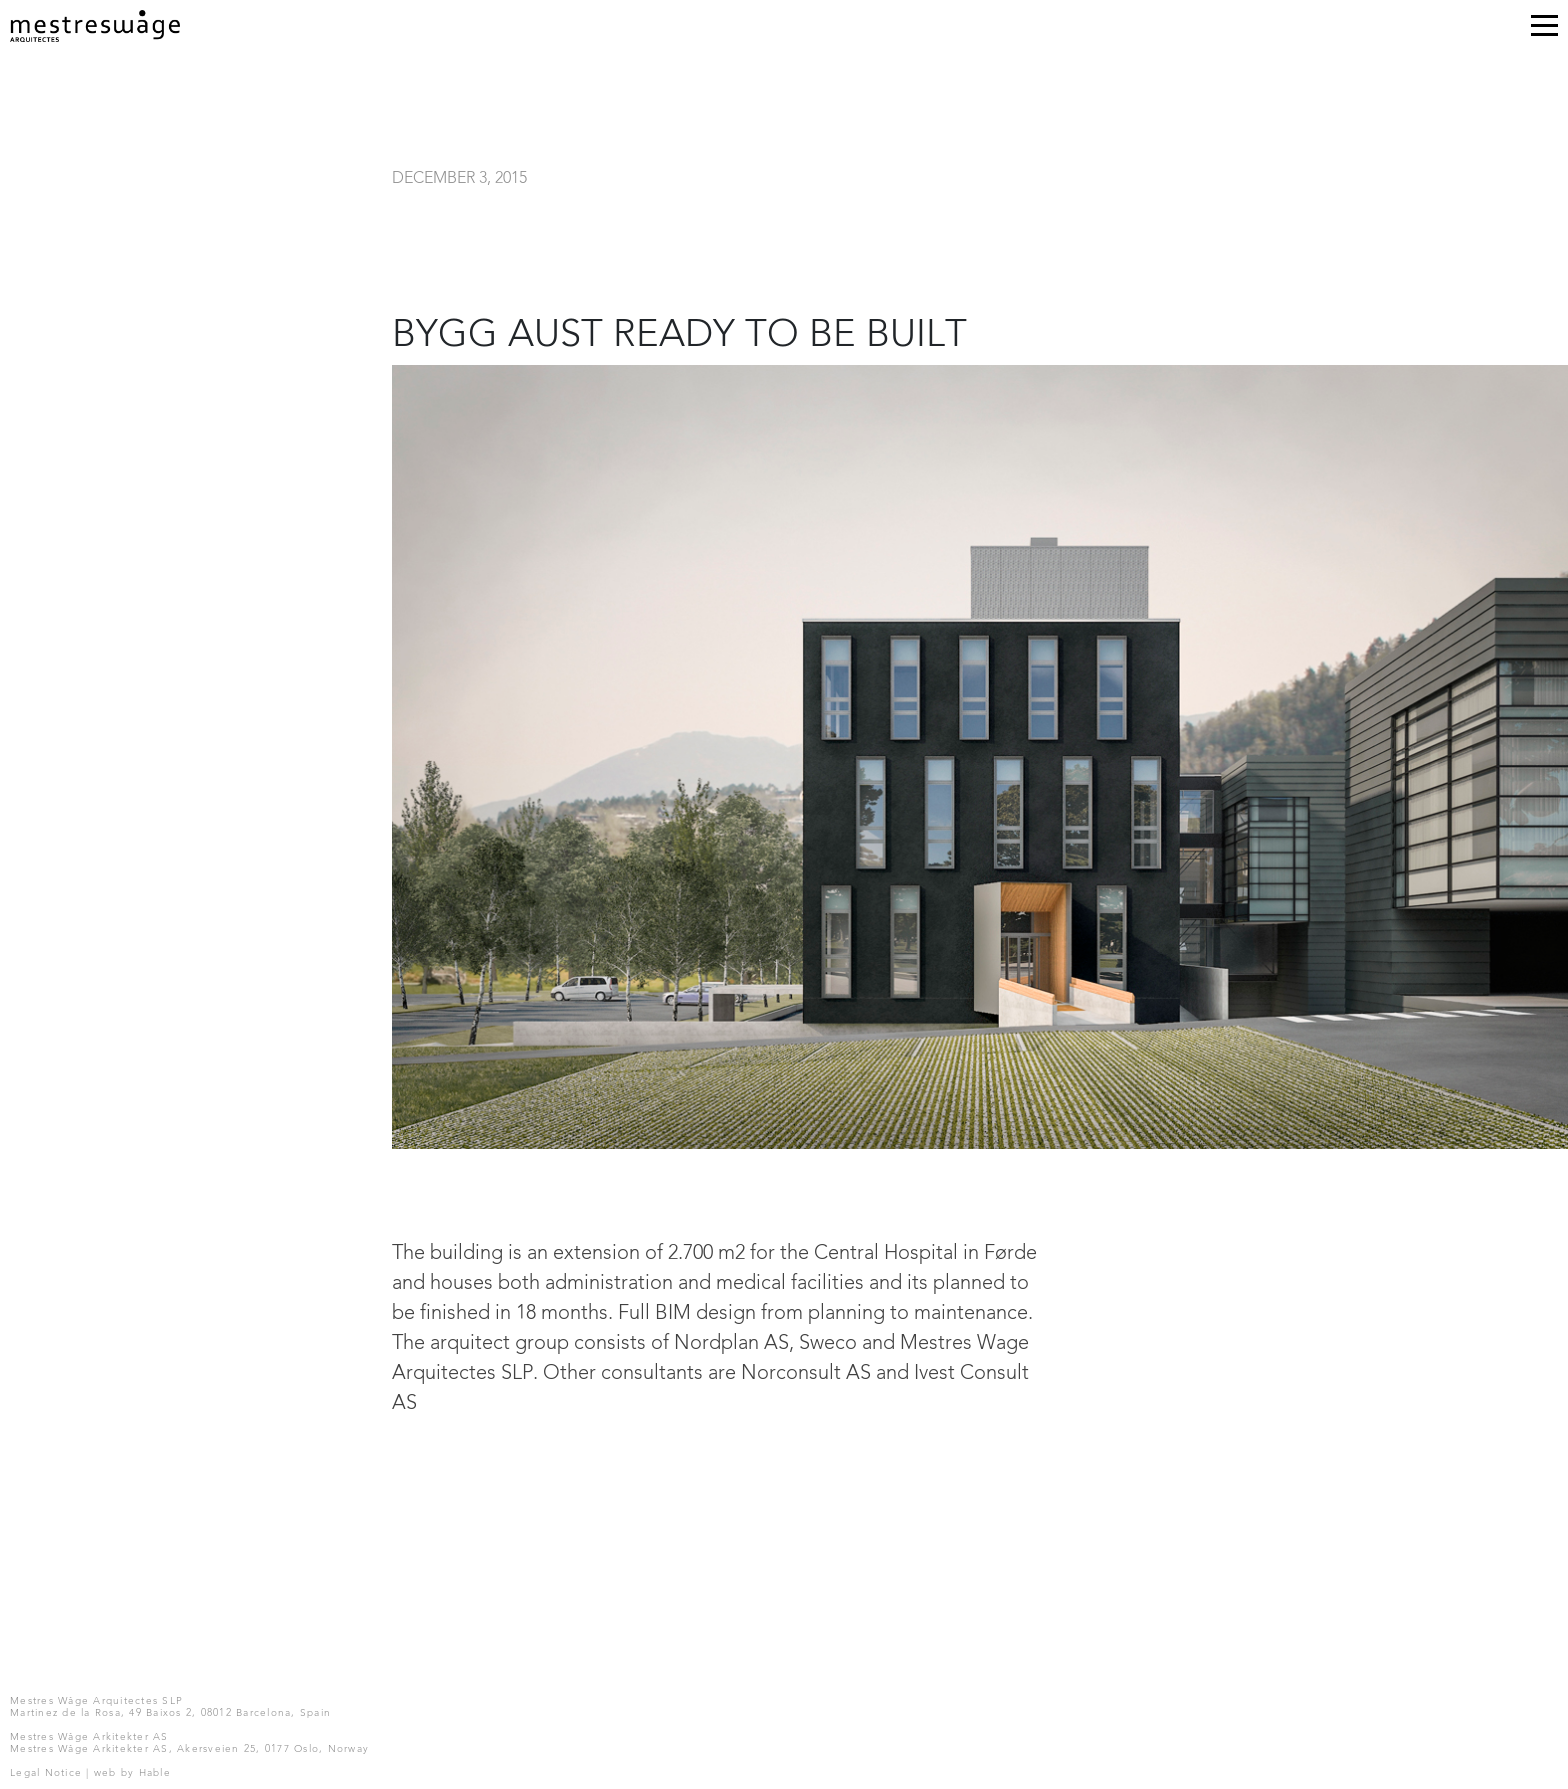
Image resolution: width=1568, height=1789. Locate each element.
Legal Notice (46, 1773)
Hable (155, 1773)
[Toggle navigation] (1544, 30)
